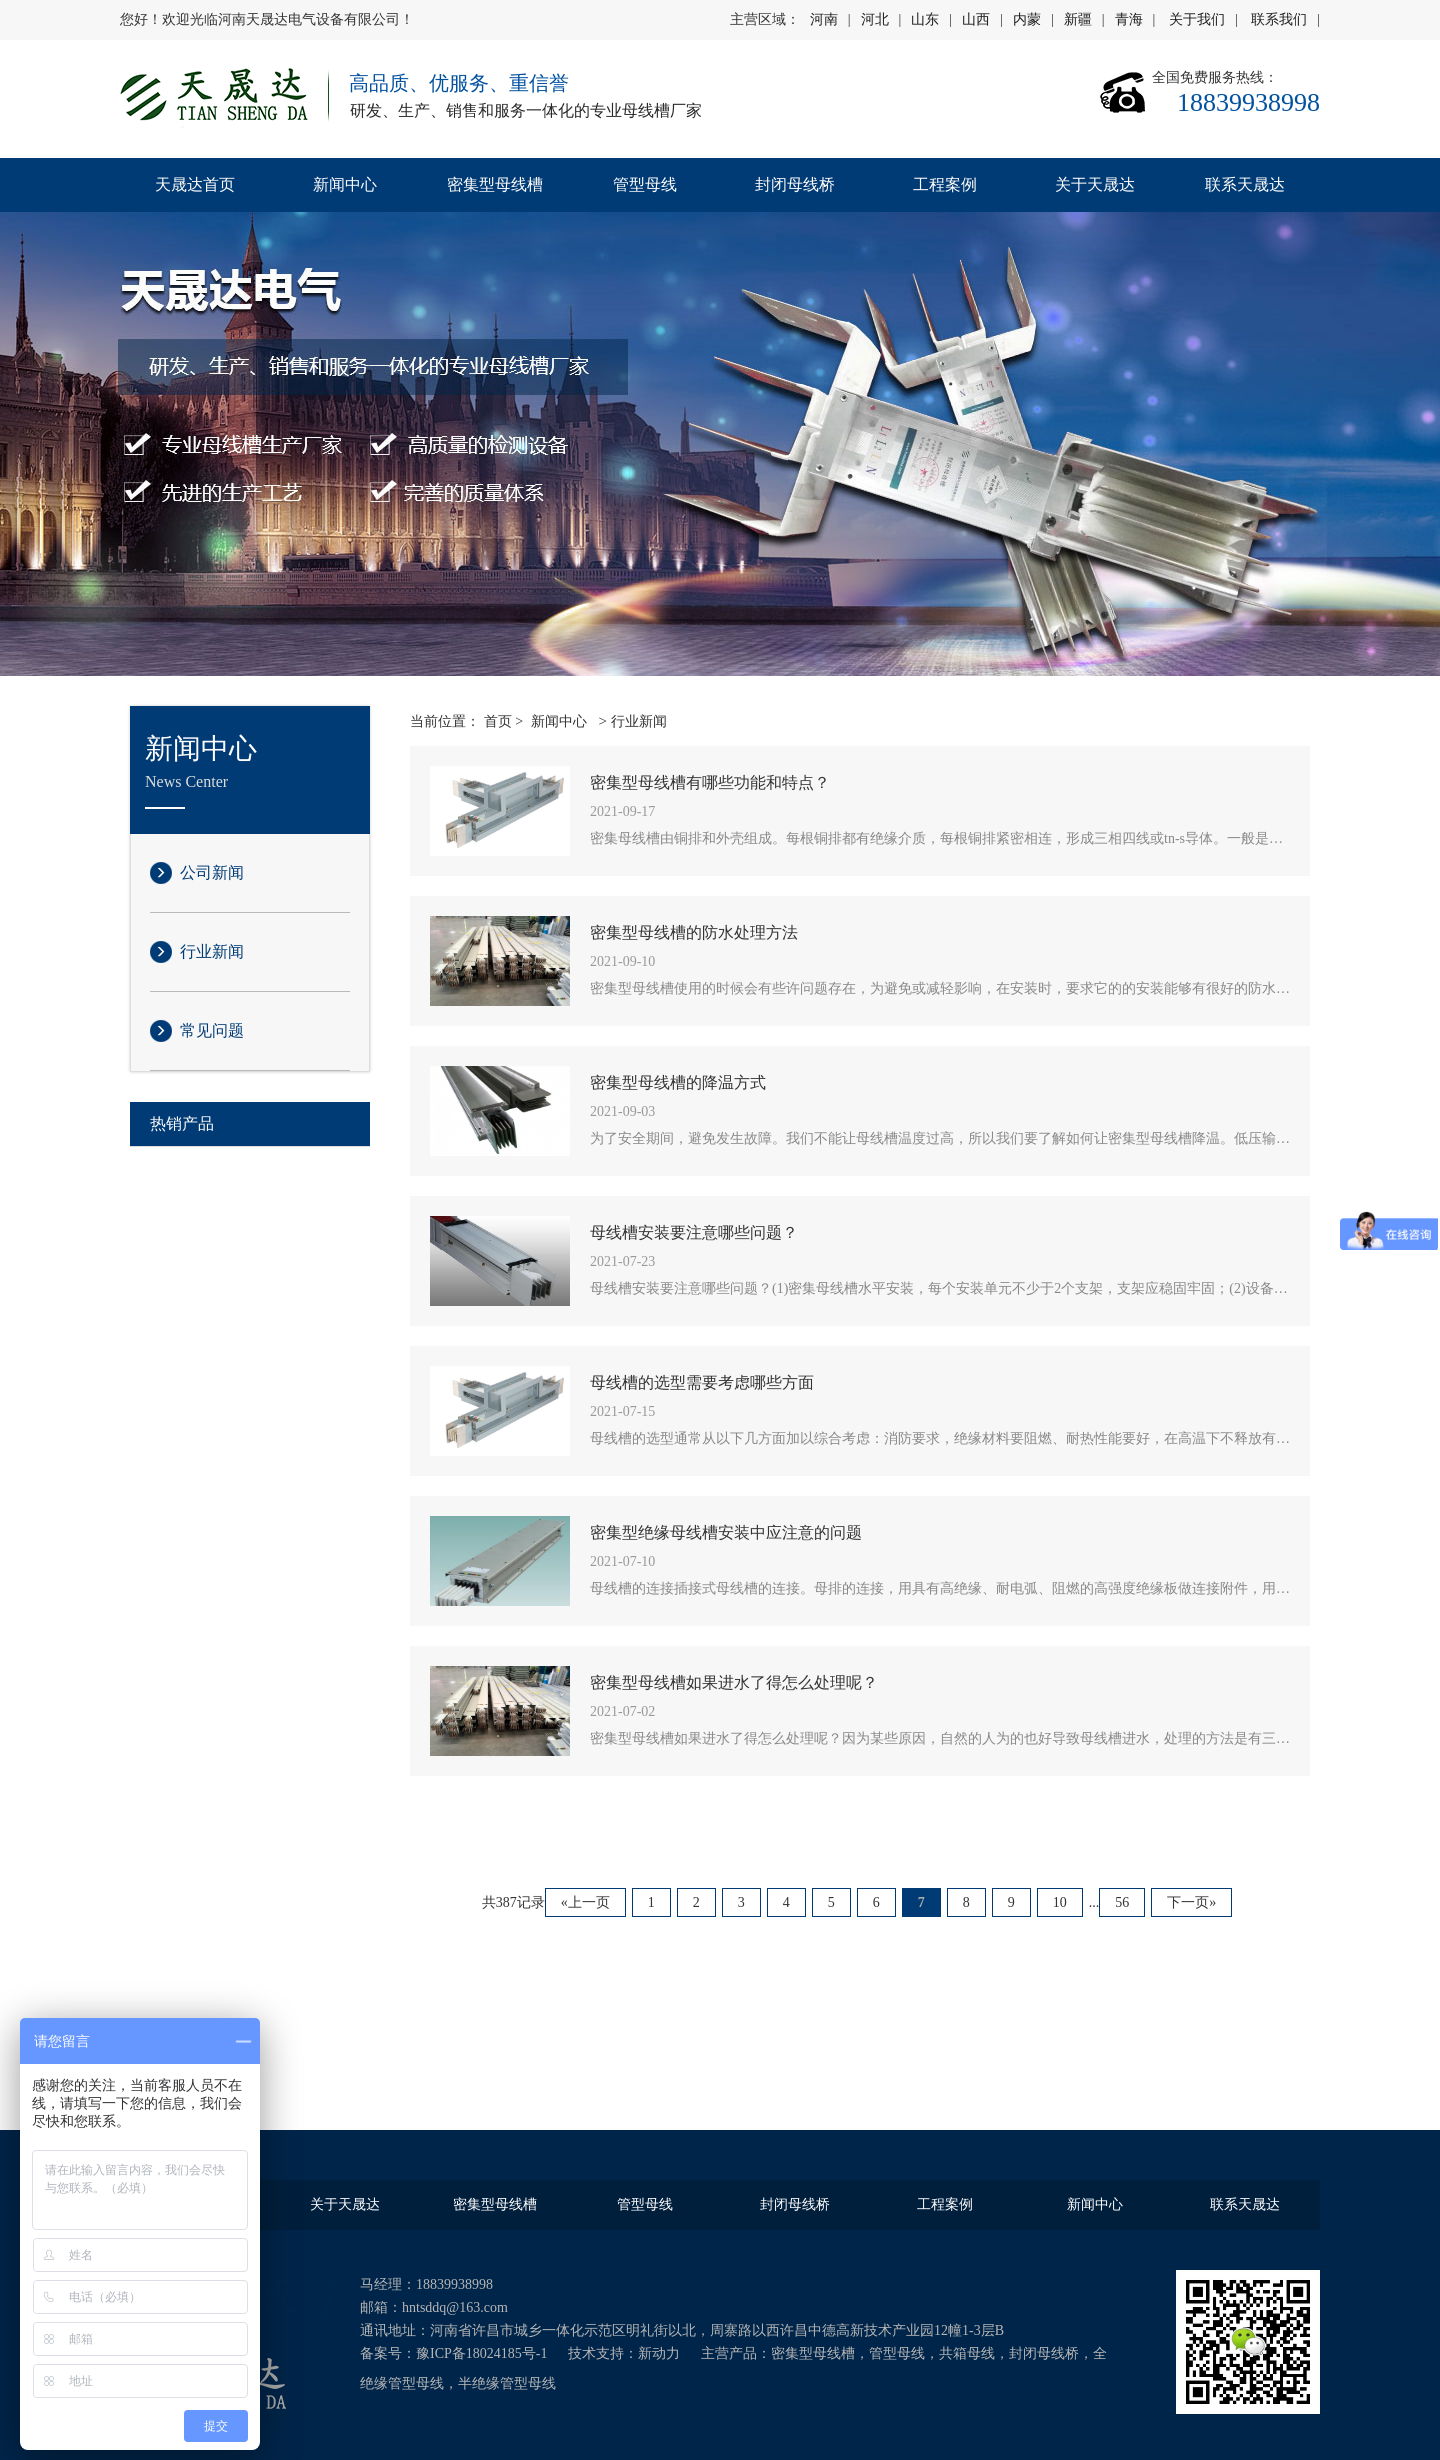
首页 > (503, 721)
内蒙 (1027, 19)
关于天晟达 (1095, 184)
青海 (1129, 19)
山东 (925, 19)
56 (1122, 1902)
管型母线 (645, 184)
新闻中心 (345, 184)
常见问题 (212, 1030)
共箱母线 (967, 2353)
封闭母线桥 (795, 184)
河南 (824, 19)
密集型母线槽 (495, 184)
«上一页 (585, 1902)
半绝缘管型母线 (507, 2383)
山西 (976, 19)
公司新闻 (212, 872)
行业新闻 (212, 951)
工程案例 (945, 184)
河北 (875, 19)
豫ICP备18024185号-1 (481, 2353)
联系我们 (1279, 19)
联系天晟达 (1245, 184)
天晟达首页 (195, 184)
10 (1060, 1902)
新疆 (1078, 19)
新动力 (659, 2353)
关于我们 (1197, 19)
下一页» (1191, 1902)
